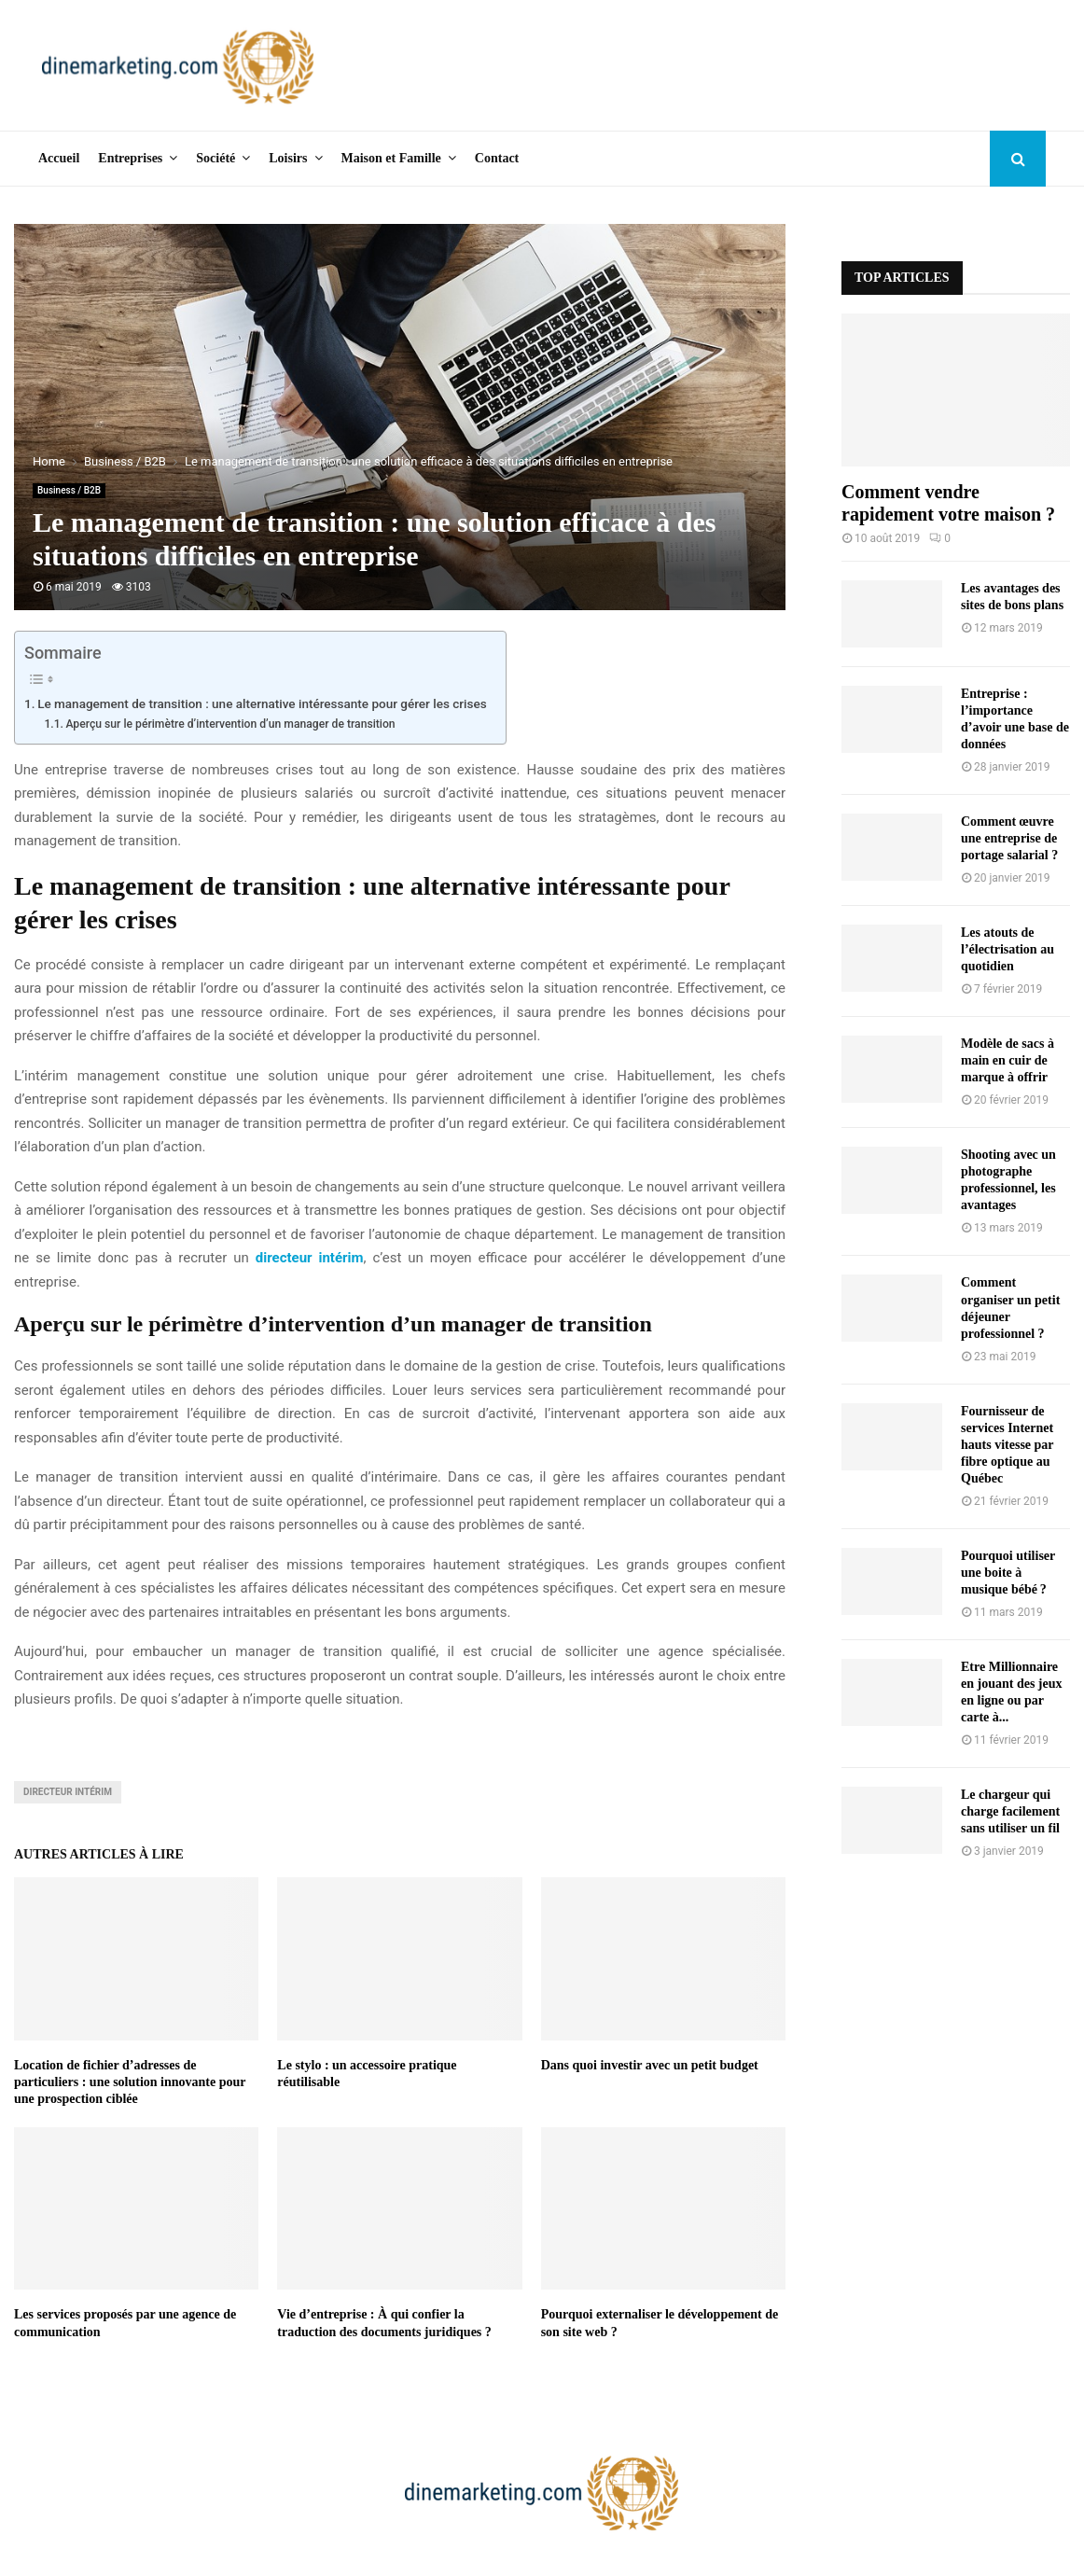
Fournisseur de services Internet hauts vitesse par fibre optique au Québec (1007, 1444)
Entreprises (130, 158)
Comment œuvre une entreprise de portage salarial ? (1009, 838)
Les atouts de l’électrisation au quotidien (1007, 949)
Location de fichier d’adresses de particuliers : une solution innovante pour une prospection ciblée (129, 2082)
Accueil (58, 158)
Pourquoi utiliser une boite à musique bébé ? (1008, 1572)
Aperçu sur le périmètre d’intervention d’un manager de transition (230, 724)
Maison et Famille (391, 158)
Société (215, 158)
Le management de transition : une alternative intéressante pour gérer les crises (262, 703)
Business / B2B (69, 490)
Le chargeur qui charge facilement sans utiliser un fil (1010, 1811)
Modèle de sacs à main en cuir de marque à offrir (1007, 1060)
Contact (497, 158)
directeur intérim (310, 1257)
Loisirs (288, 158)
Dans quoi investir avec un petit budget (649, 2065)
